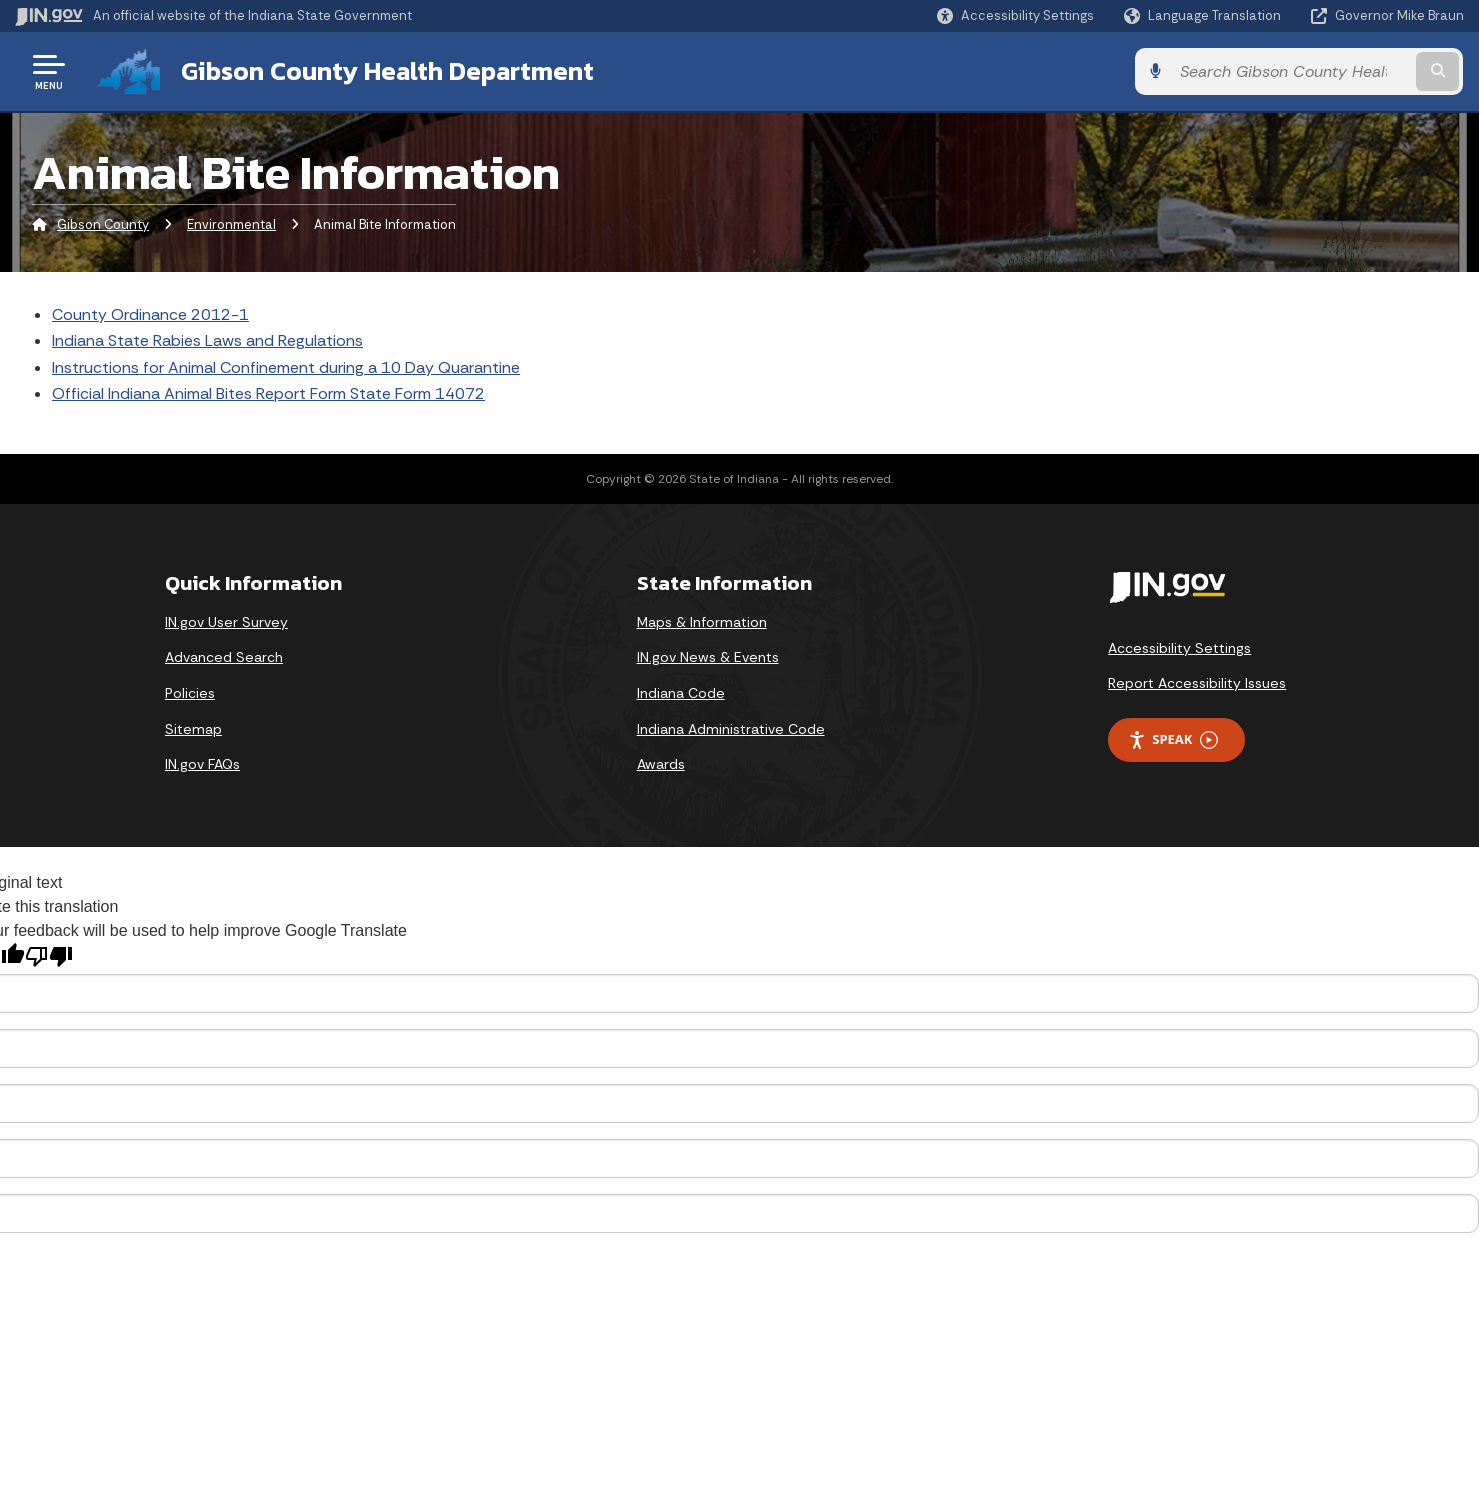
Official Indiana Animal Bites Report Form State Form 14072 (268, 393)
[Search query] (1297, 71)
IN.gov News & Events (708, 657)
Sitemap (193, 728)
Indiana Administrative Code (731, 728)
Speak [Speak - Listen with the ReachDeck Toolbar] (1173, 739)
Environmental (231, 224)
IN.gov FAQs (202, 764)
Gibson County (103, 224)
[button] (1015, 15)
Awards (661, 764)
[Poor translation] (49, 956)
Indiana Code (681, 693)
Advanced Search (224, 657)
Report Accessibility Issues (1197, 683)
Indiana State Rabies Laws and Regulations (207, 340)
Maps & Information (702, 622)
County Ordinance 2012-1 (150, 314)
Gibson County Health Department (387, 71)
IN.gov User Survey (226, 622)
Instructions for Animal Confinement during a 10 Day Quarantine (286, 367)
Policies (190, 693)
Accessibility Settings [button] (1179, 648)
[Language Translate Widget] (1204, 16)
